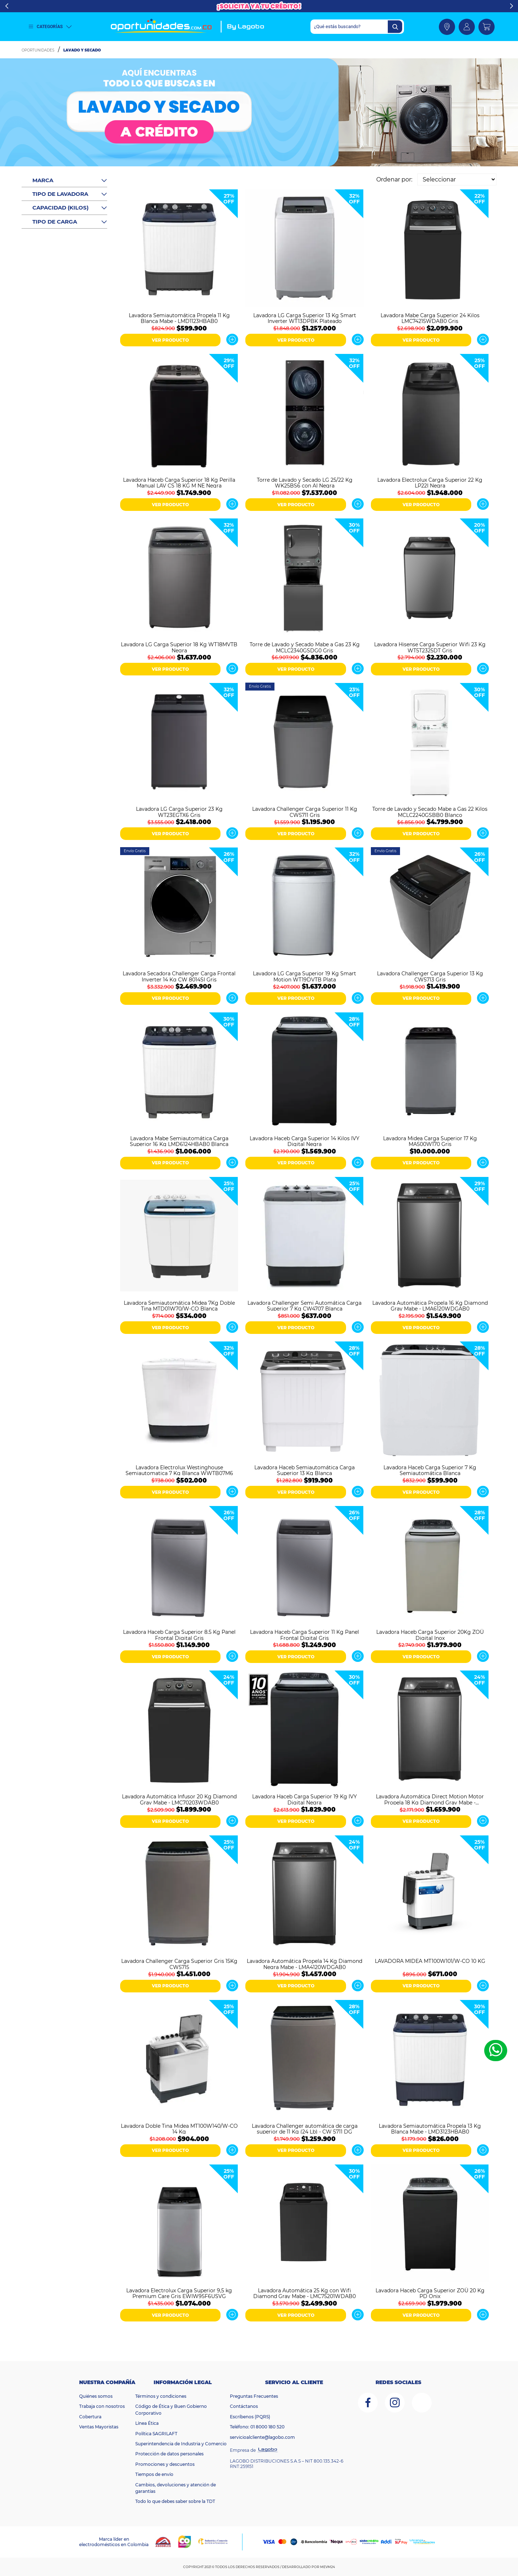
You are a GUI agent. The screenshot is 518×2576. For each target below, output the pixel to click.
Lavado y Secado (82, 50)
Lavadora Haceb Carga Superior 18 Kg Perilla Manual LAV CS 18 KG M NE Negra (179, 482)
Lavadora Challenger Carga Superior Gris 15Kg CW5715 (179, 1963)
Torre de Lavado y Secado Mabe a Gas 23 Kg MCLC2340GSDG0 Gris (305, 647)
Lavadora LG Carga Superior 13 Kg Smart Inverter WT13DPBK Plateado (304, 318)
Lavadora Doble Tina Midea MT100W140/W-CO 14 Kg (179, 2128)
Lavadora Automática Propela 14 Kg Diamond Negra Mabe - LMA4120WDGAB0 (304, 1963)
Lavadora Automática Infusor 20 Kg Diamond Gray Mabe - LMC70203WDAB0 (179, 1799)
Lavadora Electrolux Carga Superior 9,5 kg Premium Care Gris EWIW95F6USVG (179, 2293)
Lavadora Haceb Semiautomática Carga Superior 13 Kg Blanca (304, 1470)
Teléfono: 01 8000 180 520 (257, 2426)
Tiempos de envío (154, 2474)
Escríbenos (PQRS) (250, 2416)
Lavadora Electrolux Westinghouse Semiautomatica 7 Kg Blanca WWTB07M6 (179, 1470)
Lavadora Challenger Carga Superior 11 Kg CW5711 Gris (304, 811)
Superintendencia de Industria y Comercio (181, 2443)
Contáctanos (244, 2406)
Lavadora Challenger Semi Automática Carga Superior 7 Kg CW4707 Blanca (304, 1305)
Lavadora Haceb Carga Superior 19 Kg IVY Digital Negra (304, 1799)
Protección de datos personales (169, 2453)
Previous (6, 6)
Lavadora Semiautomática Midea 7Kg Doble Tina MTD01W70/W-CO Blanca (179, 1305)
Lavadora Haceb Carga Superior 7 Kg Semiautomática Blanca (429, 1470)
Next (511, 6)
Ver (232, 339)
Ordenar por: (394, 179)
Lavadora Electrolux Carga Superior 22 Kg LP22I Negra (429, 482)
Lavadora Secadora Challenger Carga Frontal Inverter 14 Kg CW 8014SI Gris (179, 976)
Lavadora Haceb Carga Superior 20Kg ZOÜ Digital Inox (430, 1634)
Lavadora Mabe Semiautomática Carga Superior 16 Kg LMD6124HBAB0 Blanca (179, 1141)
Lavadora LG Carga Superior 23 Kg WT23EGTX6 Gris (179, 811)
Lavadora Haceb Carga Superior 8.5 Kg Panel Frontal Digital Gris (179, 1634)
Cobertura (90, 2416)
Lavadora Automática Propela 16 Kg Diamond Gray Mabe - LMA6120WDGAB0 (430, 1305)
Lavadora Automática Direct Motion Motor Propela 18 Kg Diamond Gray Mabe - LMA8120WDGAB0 (430, 1799)
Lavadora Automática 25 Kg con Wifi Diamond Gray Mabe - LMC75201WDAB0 (304, 2293)
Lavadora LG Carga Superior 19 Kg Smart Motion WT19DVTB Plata (304, 976)
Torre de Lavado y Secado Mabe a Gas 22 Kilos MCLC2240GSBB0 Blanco (429, 811)
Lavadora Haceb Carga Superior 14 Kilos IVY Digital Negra (304, 1141)
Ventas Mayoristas (98, 2426)
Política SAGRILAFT (156, 2433)
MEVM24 (327, 2567)
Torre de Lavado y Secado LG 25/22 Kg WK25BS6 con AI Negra (305, 482)
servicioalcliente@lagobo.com (262, 2437)
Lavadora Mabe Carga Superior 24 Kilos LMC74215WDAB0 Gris (430, 318)
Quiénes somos (96, 2396)
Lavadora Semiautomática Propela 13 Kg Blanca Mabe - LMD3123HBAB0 (430, 2128)
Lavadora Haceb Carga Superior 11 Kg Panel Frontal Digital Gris (304, 1634)
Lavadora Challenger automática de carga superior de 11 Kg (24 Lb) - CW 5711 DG (305, 2128)
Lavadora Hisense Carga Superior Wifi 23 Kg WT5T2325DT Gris (430, 647)
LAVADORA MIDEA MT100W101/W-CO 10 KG (430, 1961)
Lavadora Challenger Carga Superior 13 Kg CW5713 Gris (430, 976)
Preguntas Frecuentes (254, 2396)
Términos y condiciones (160, 2396)
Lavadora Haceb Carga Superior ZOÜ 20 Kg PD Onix (430, 2293)
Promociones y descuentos (165, 2464)
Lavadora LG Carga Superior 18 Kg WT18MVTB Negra (179, 647)
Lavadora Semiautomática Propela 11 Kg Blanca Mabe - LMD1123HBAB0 (179, 318)
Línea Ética (147, 2423)
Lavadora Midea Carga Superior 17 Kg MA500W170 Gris (430, 1141)
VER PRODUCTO (170, 340)
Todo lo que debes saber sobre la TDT (175, 2501)
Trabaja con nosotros (102, 2406)
